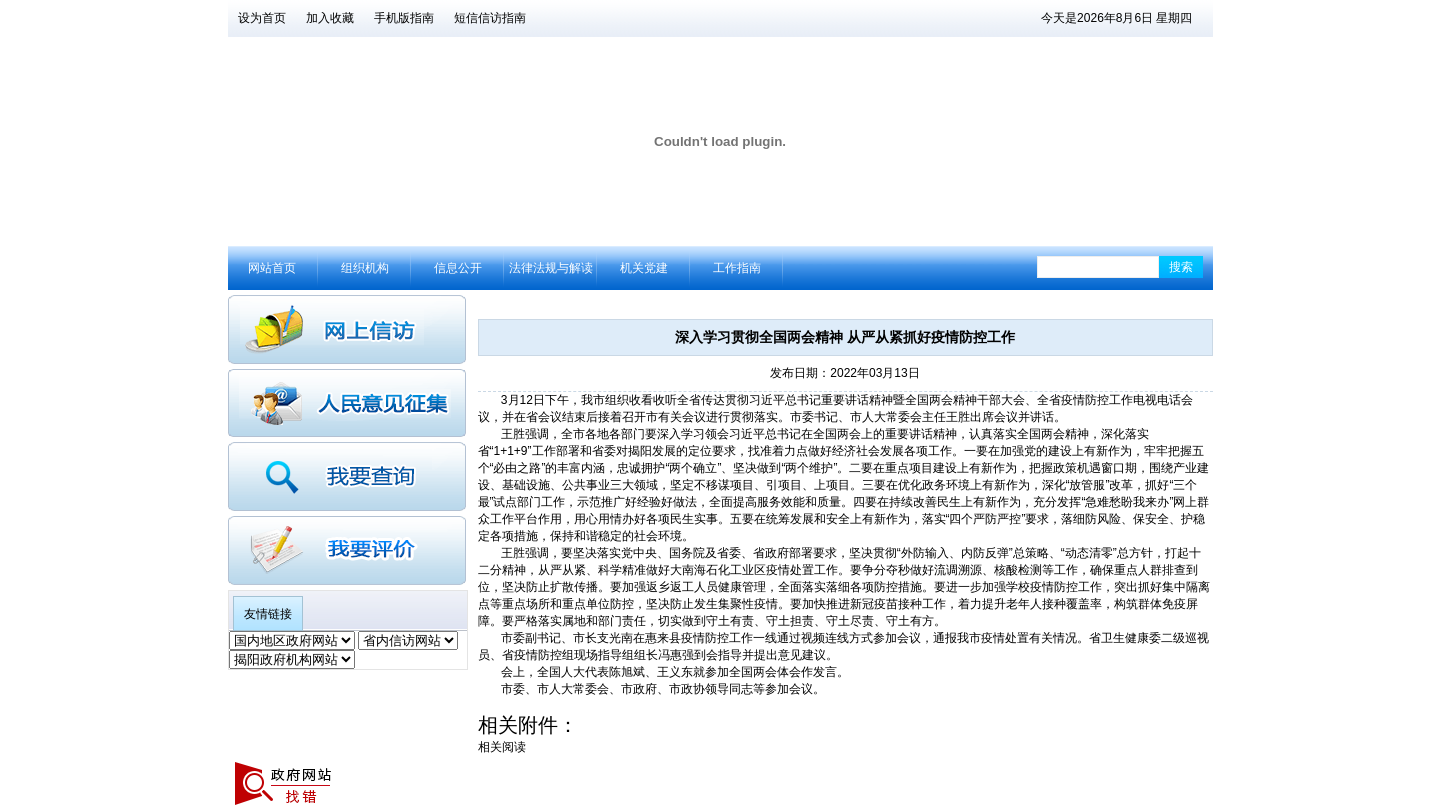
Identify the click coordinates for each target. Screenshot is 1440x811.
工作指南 (737, 268)
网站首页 (272, 268)
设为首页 (262, 18)
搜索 (1181, 267)
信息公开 (458, 268)
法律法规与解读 (551, 268)
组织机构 (365, 268)
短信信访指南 (490, 18)
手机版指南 (404, 18)
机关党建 (644, 268)
